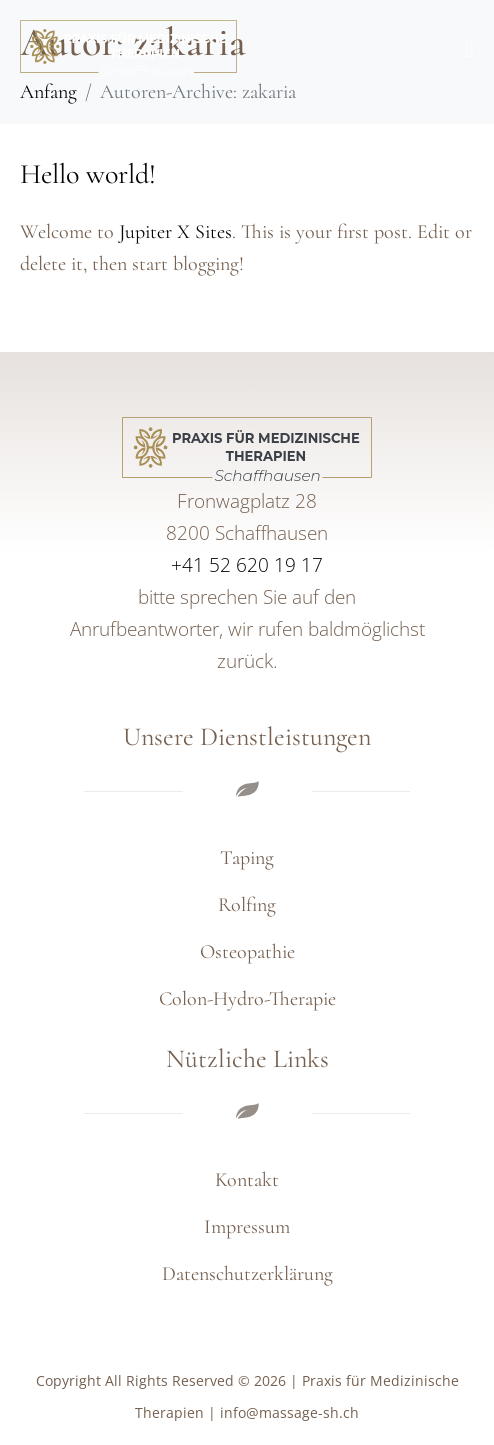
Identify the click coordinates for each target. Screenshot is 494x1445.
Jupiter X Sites (175, 232)
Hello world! (88, 174)
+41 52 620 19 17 (247, 565)
